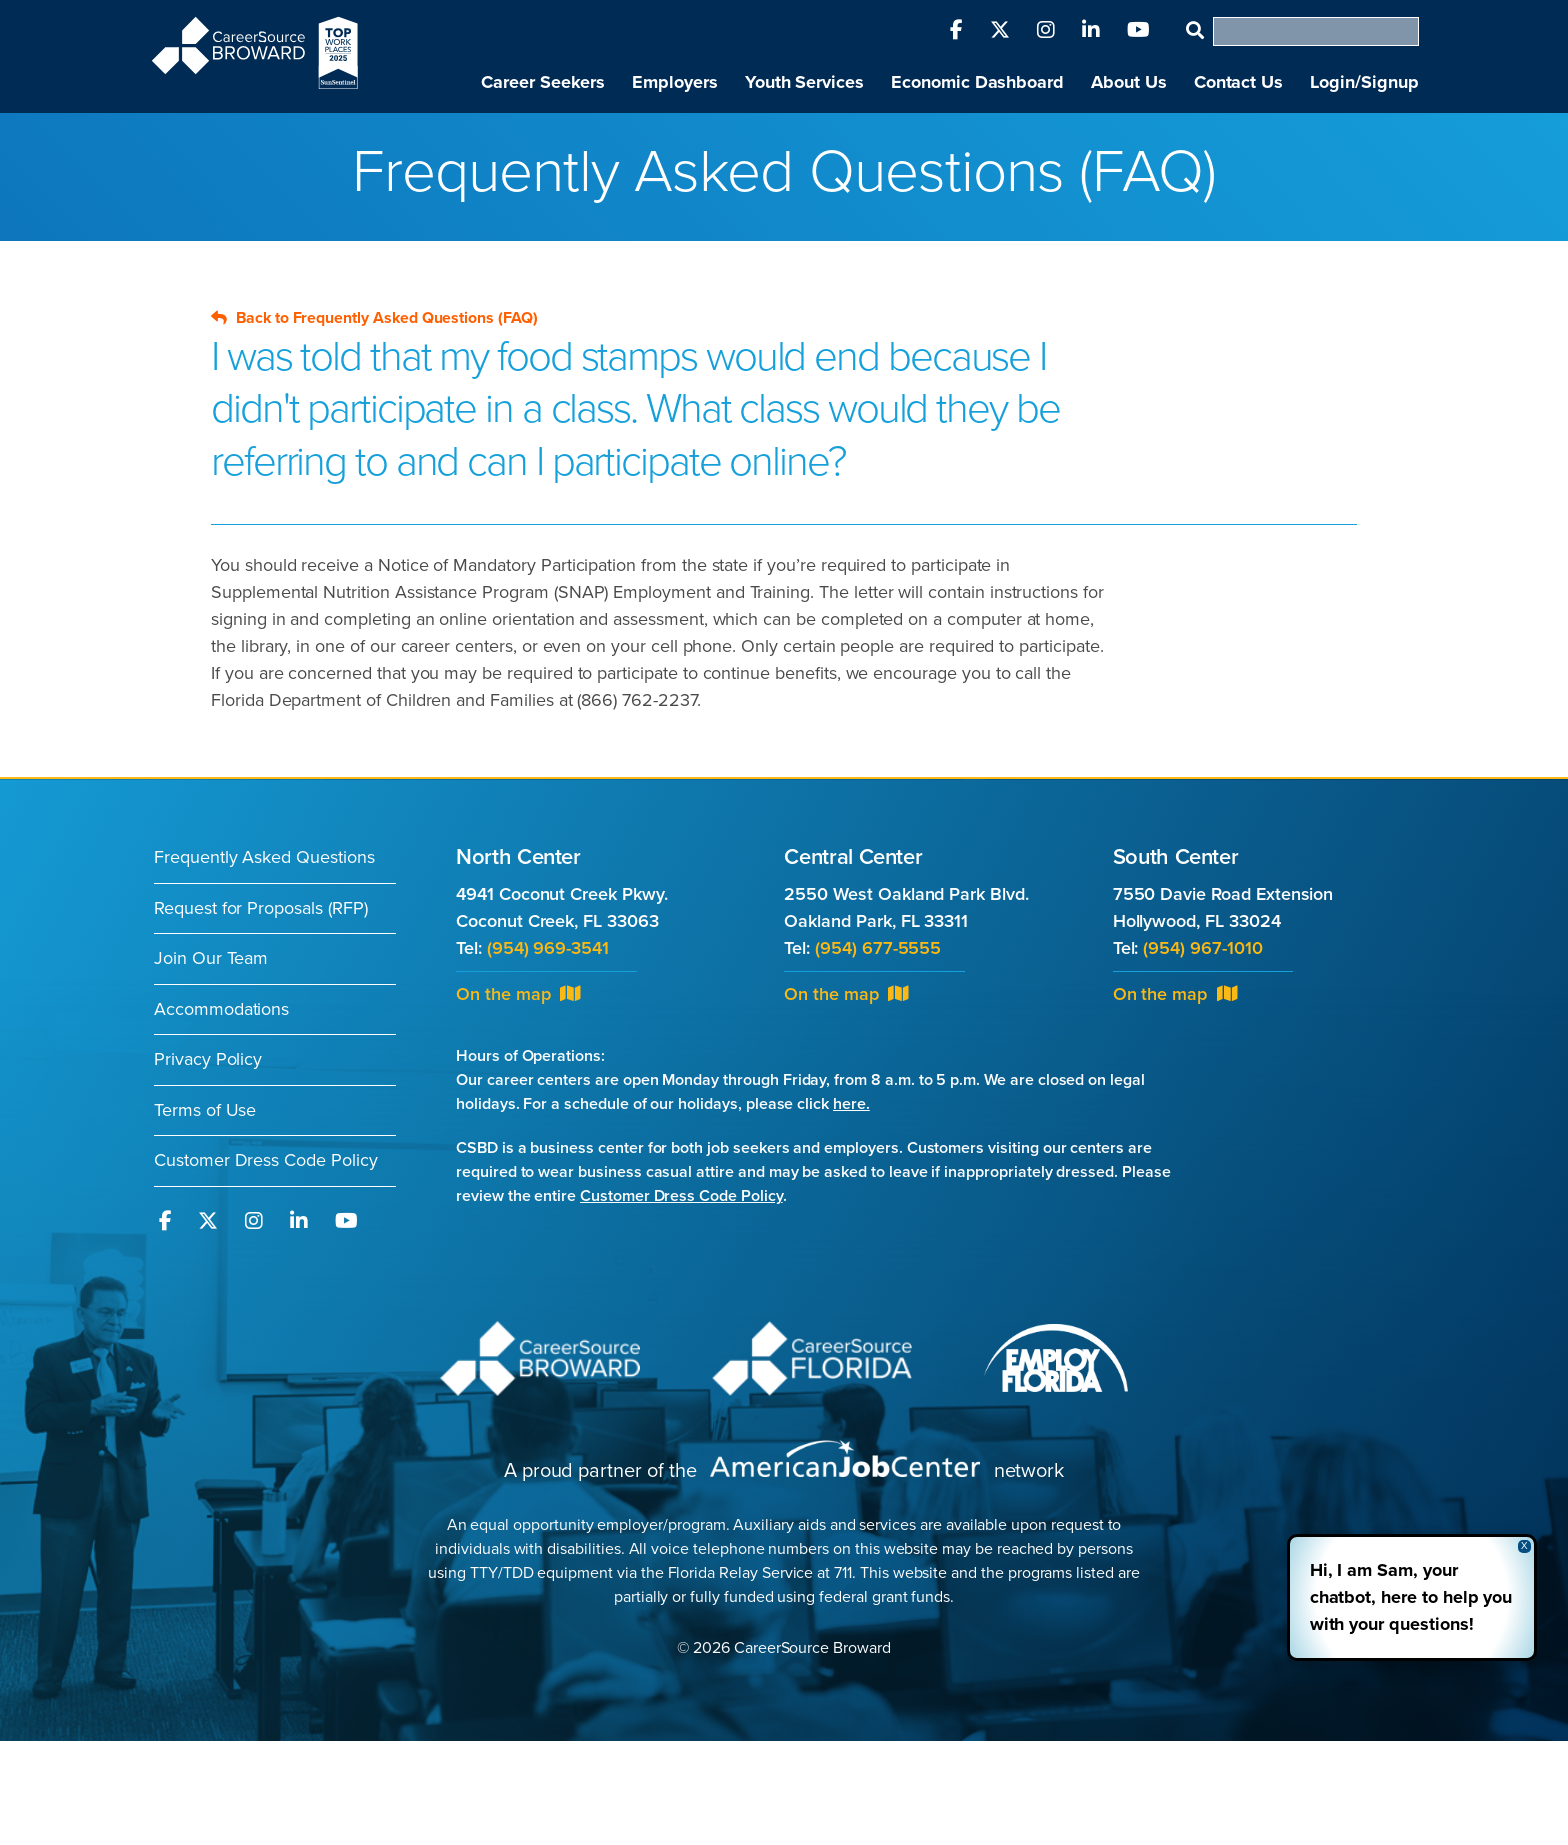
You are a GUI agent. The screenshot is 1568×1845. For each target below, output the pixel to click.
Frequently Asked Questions (264, 857)
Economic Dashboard (977, 82)
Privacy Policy (208, 1059)
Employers (675, 82)
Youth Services (804, 82)
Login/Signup (1364, 82)
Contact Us (1238, 82)
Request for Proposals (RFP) (261, 908)
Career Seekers (543, 82)
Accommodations (221, 1009)
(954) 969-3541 (548, 948)
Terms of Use (205, 1110)
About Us (1129, 82)
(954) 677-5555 (878, 948)
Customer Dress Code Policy (266, 1160)
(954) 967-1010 (1202, 948)
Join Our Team (211, 958)
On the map (518, 994)
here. (851, 1104)
